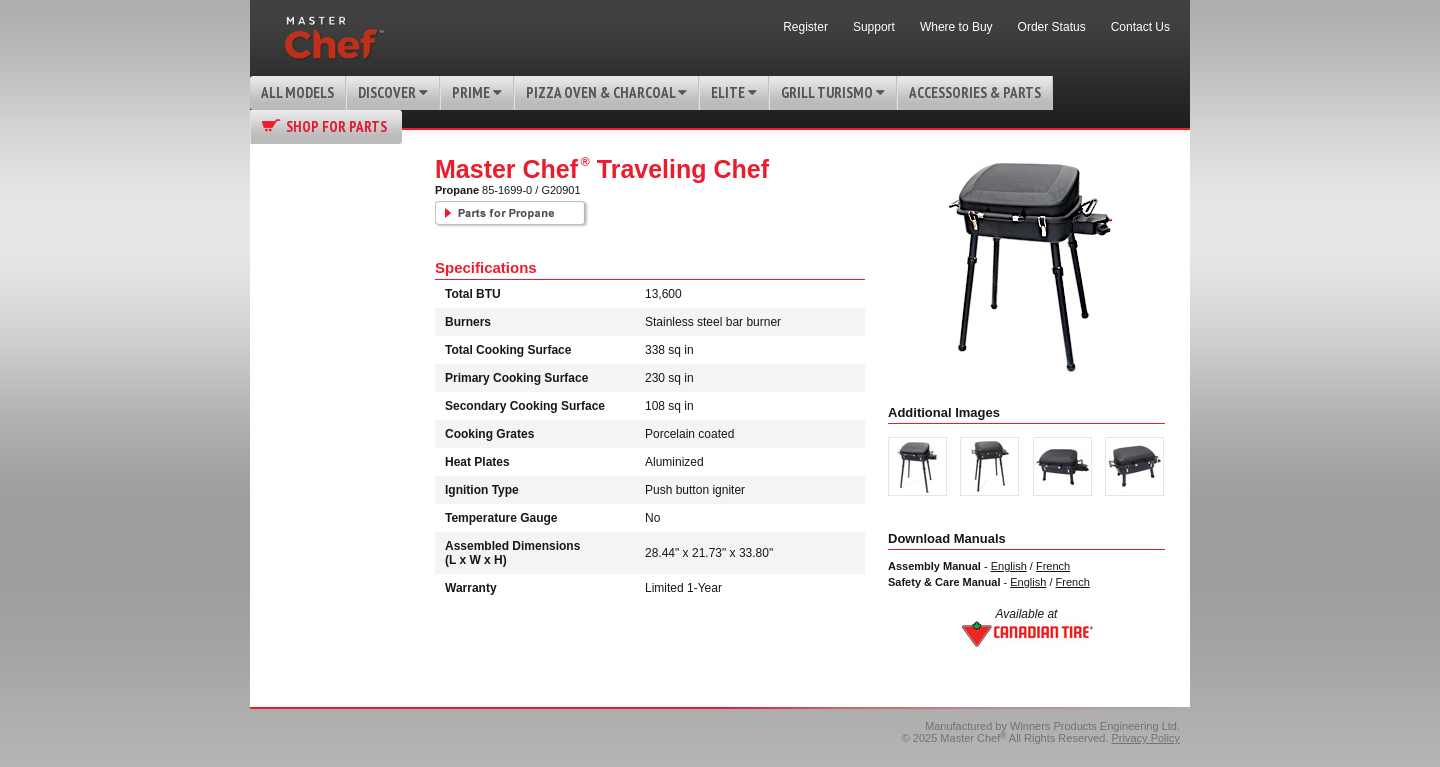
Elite (734, 92)
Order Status (1052, 27)
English (1009, 566)
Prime (477, 92)
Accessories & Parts (975, 92)
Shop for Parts (336, 126)
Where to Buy (956, 27)
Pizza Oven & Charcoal (606, 92)
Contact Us (1140, 27)
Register (805, 27)
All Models (297, 92)
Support (874, 27)
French (1053, 566)
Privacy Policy (1146, 738)
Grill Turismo (833, 92)
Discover (393, 92)
